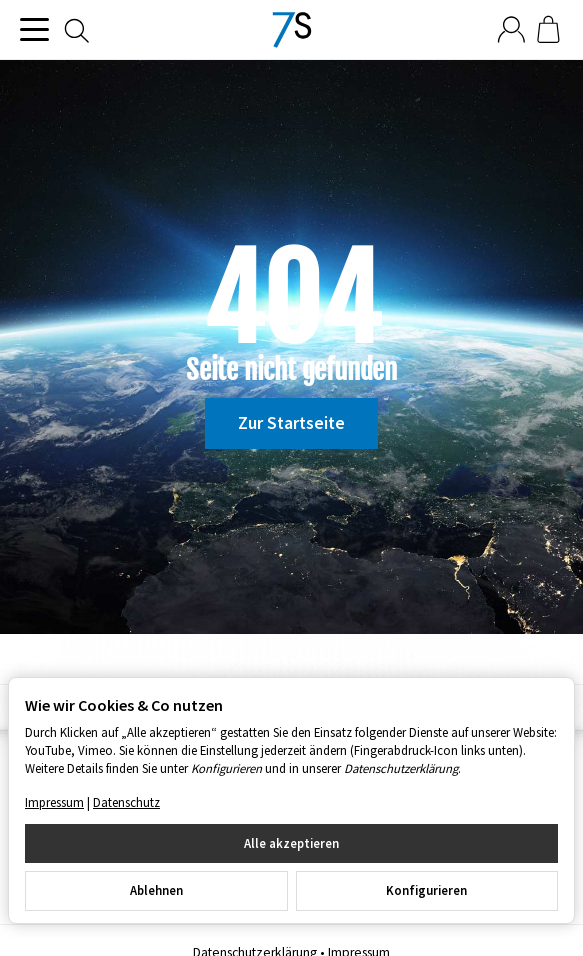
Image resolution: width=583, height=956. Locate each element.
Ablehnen (156, 890)
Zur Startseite (291, 423)
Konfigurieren (426, 890)
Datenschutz (126, 802)
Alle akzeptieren (291, 843)
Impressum (54, 802)
